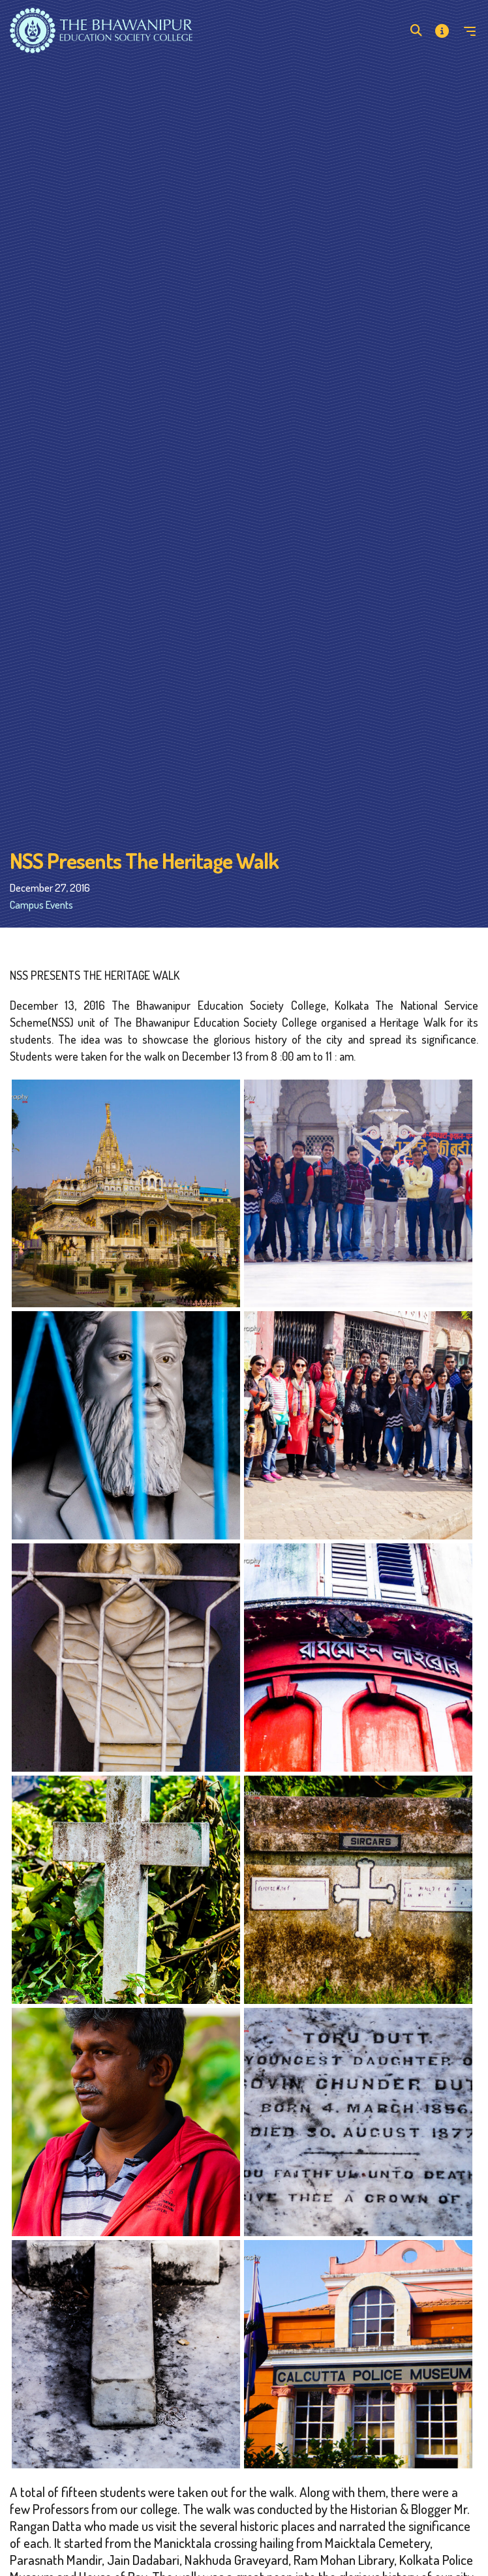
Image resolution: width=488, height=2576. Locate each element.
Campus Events (41, 904)
